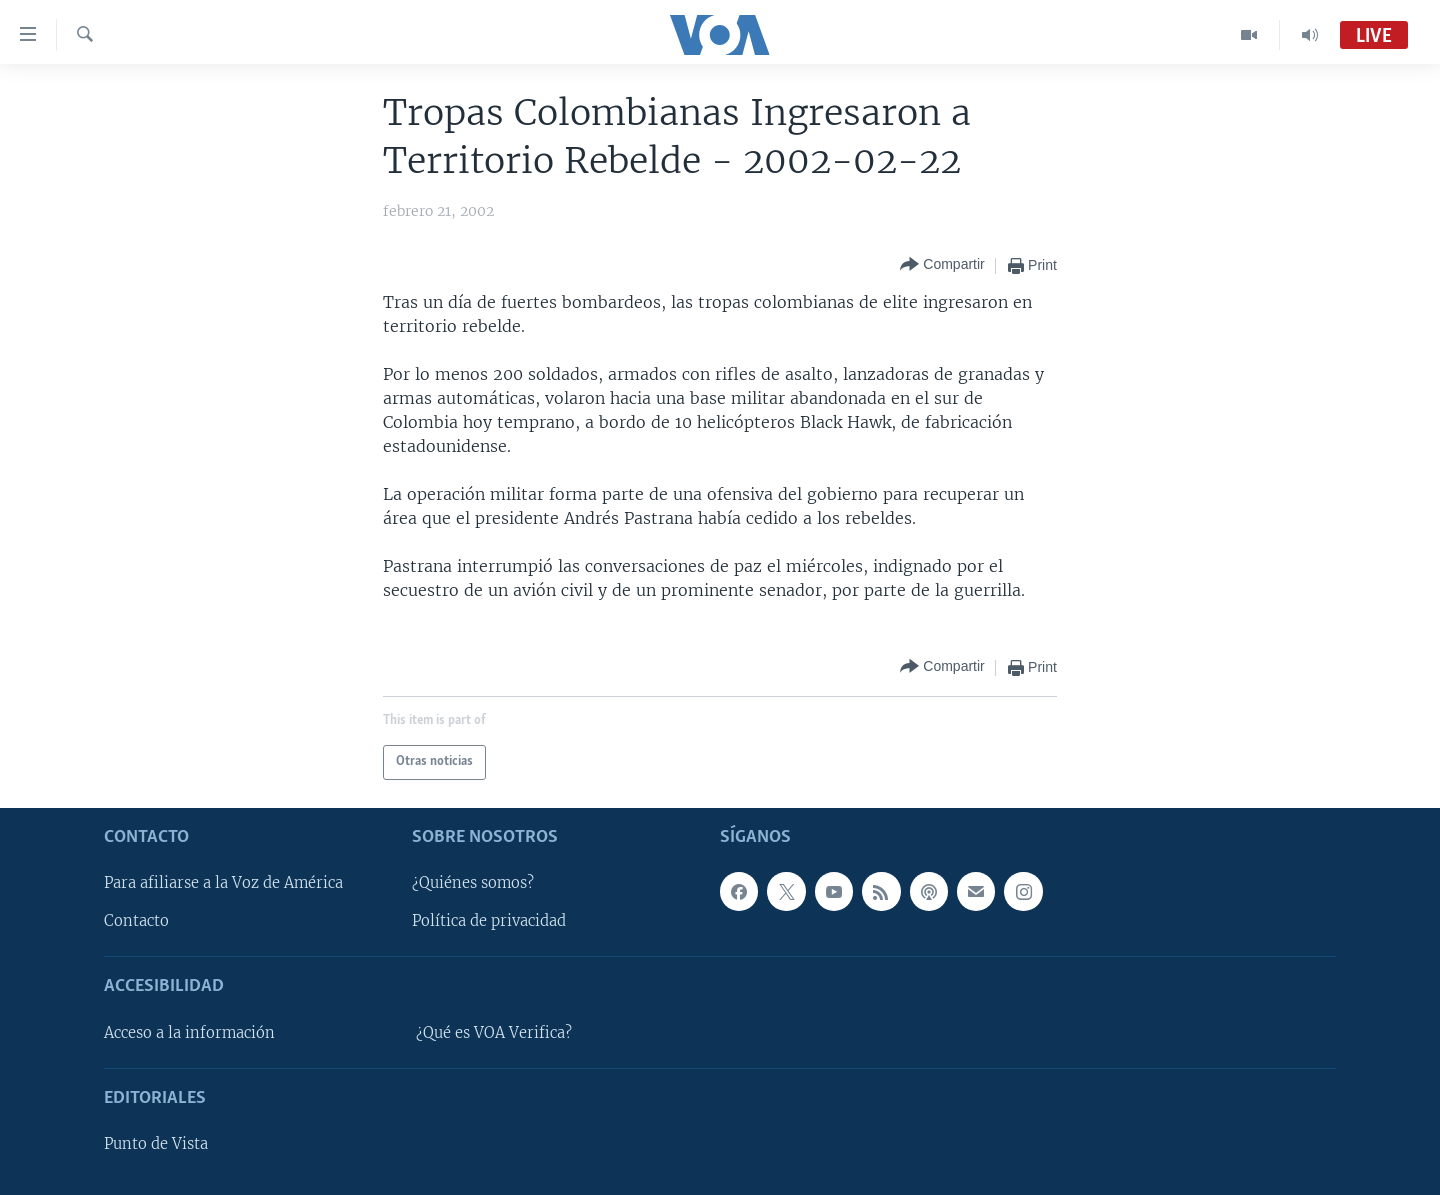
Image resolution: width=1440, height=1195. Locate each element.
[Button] (942, 265)
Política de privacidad (489, 921)
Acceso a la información (189, 1032)
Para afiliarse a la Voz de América (223, 883)
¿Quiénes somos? (473, 883)
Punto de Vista (156, 1144)
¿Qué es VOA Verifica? (494, 1032)
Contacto (136, 921)
